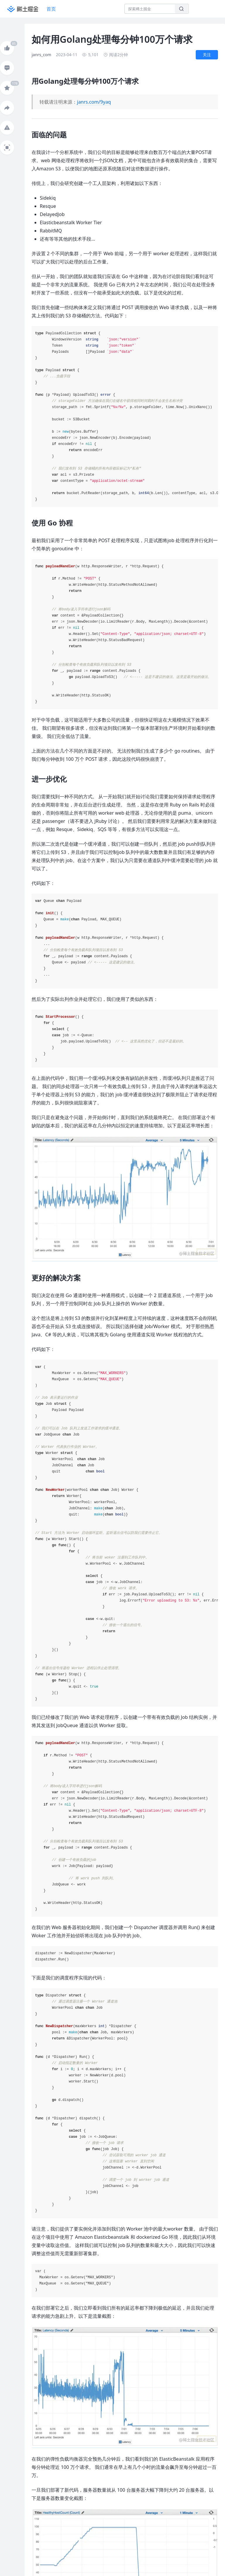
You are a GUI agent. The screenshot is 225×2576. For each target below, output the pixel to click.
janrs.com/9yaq (94, 102)
